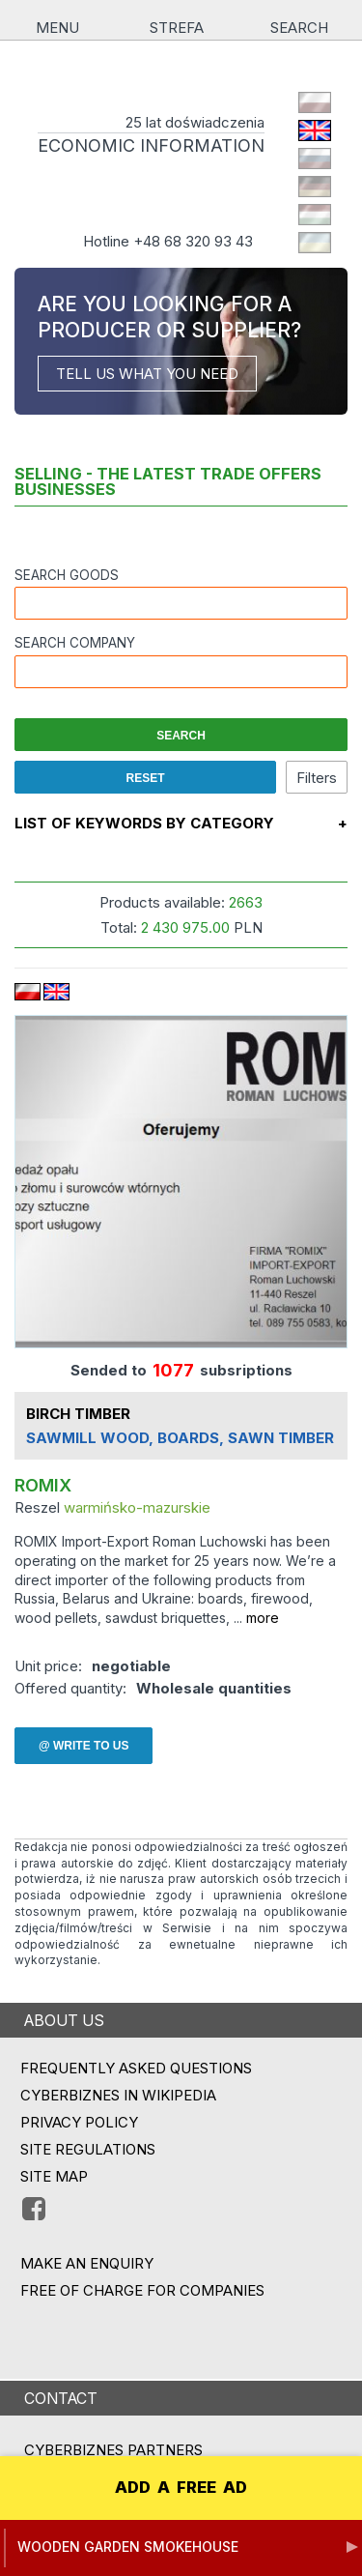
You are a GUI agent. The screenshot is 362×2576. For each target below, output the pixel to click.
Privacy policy (79, 2122)
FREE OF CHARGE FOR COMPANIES (142, 2290)
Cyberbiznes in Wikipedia (118, 2095)
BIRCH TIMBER (78, 1414)
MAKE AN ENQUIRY (86, 2263)
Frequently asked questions (136, 2068)
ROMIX (42, 1486)
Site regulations (87, 2149)
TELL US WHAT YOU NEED (147, 373)
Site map (54, 2176)
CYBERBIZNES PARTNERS (113, 2450)
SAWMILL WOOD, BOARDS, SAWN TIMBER (180, 1439)
